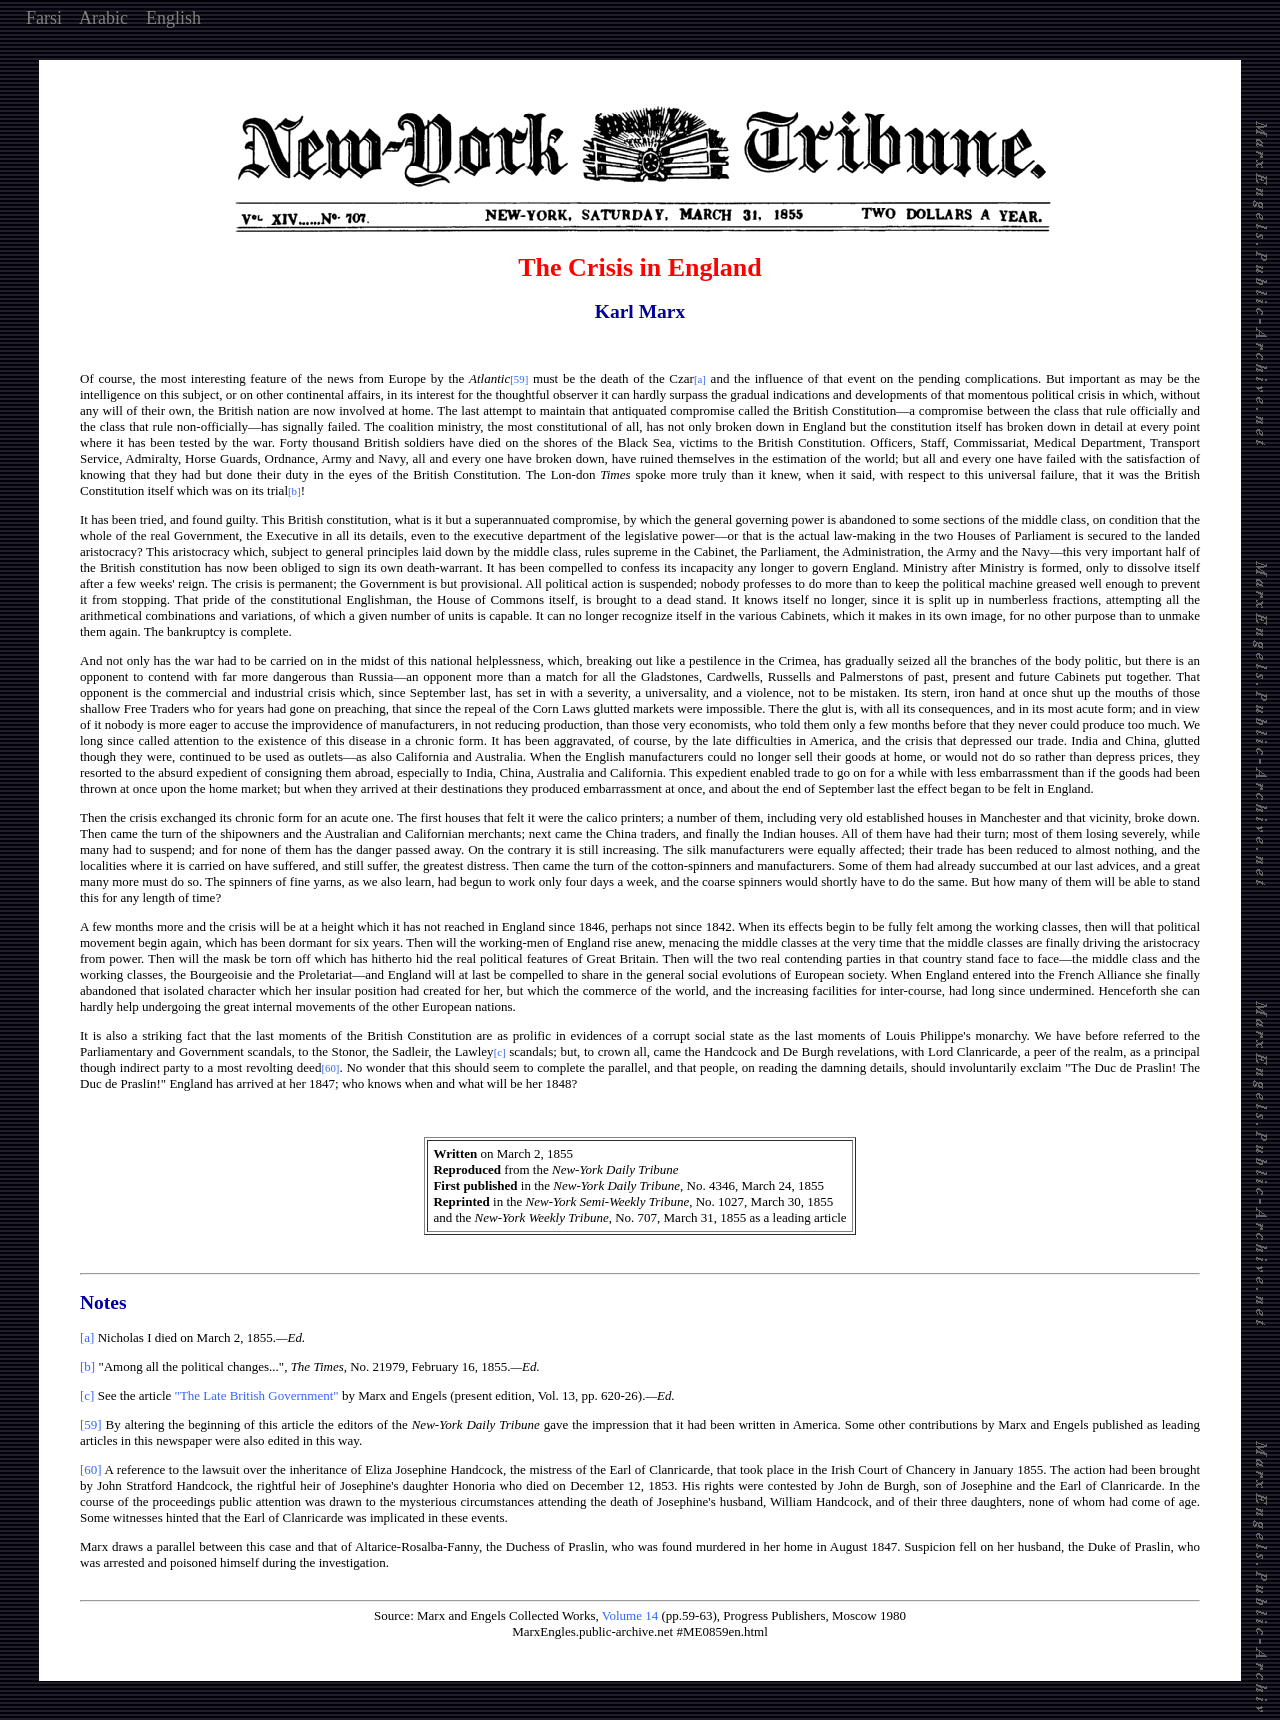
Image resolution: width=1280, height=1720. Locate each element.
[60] (91, 1469)
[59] (91, 1424)
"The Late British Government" (257, 1395)
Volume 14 (630, 1615)
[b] (87, 1366)
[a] (87, 1337)
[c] (87, 1395)
